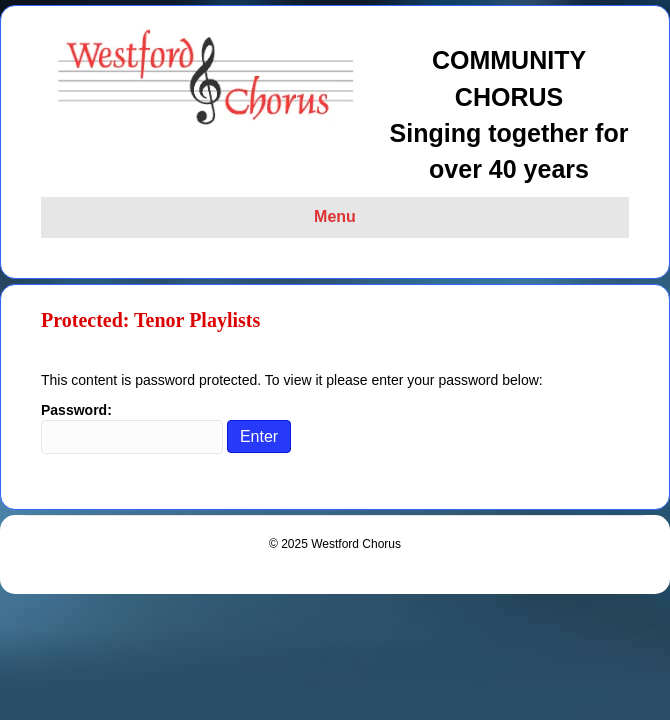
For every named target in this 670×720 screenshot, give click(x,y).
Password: (132, 428)
